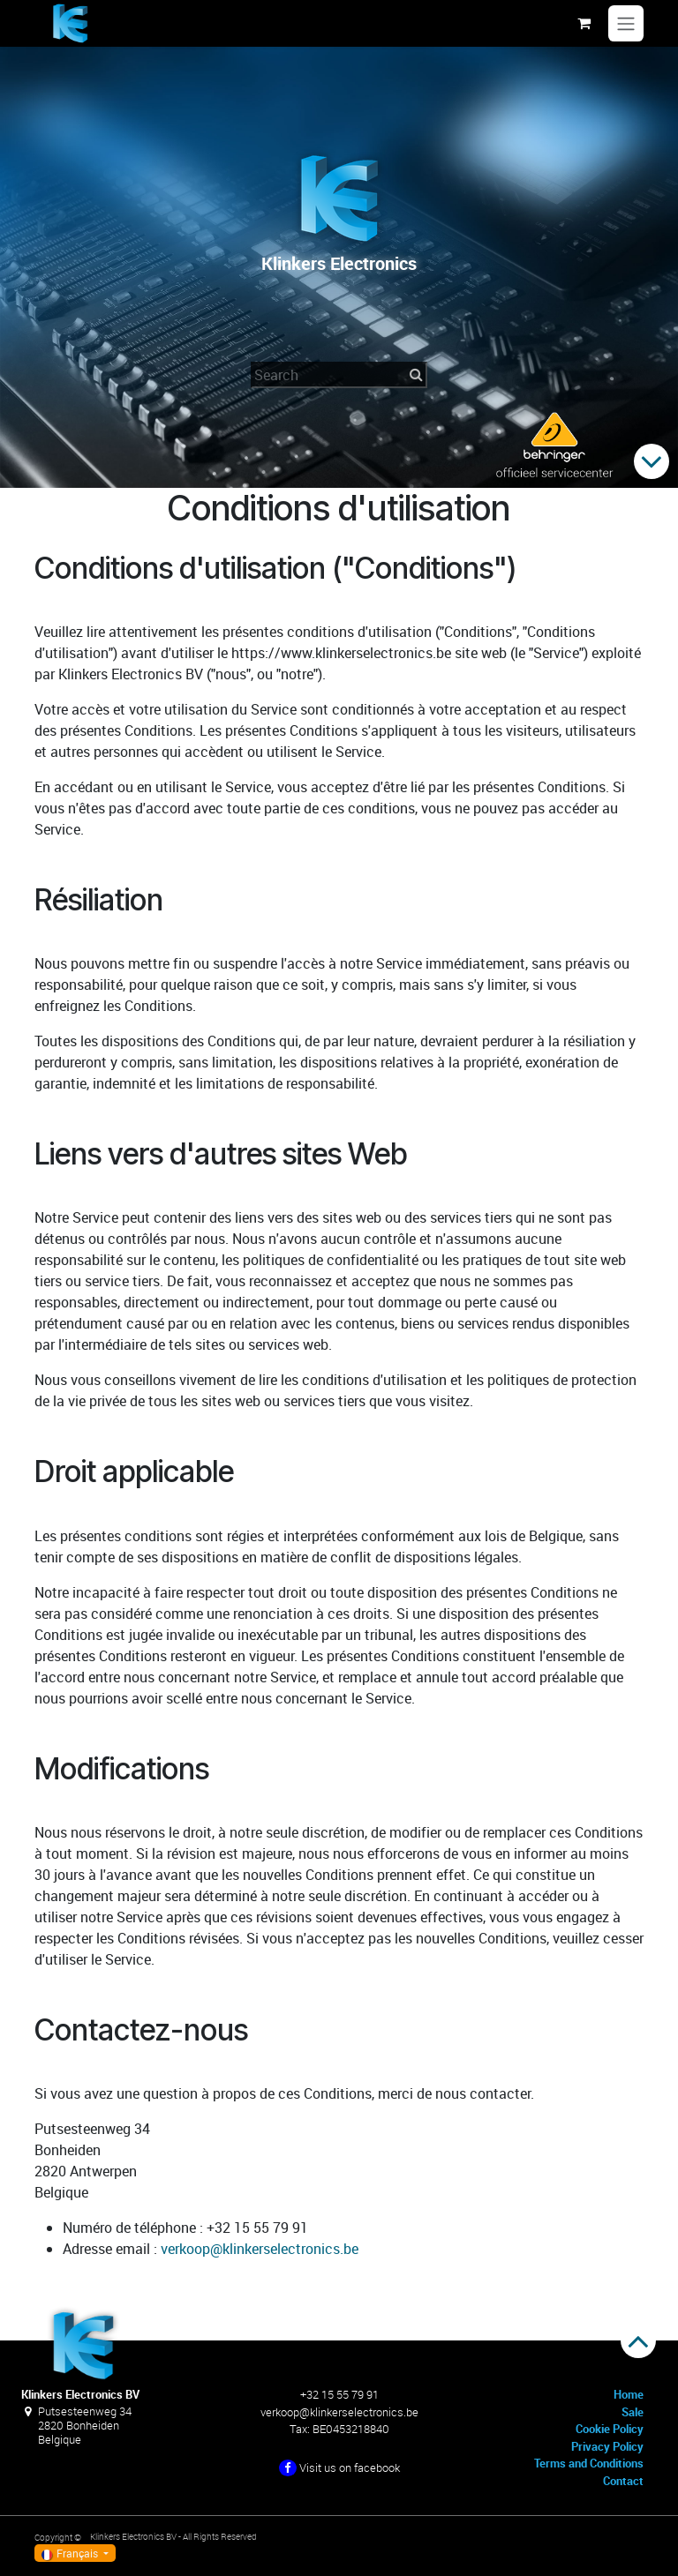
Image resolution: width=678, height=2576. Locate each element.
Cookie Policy (610, 2429)
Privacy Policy (607, 2446)
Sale (633, 2412)
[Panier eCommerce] (583, 23)
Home (629, 2394)
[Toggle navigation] (626, 23)
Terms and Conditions (589, 2463)
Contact (623, 2481)
